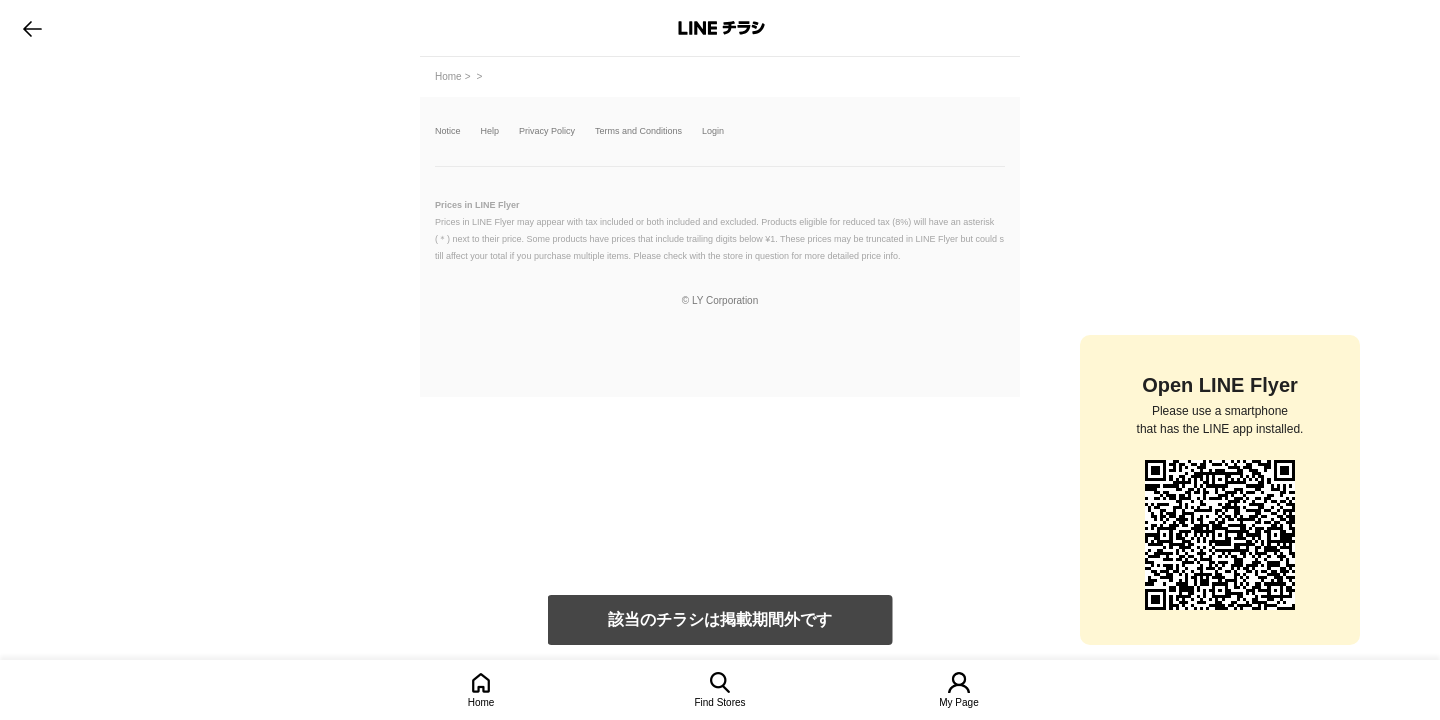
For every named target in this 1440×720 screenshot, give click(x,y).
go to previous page (32, 28)
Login (713, 131)
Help (490, 131)
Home (481, 702)
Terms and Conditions (638, 131)
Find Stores (719, 702)
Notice (448, 131)
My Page (958, 702)
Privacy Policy (547, 131)
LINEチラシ (721, 28)
